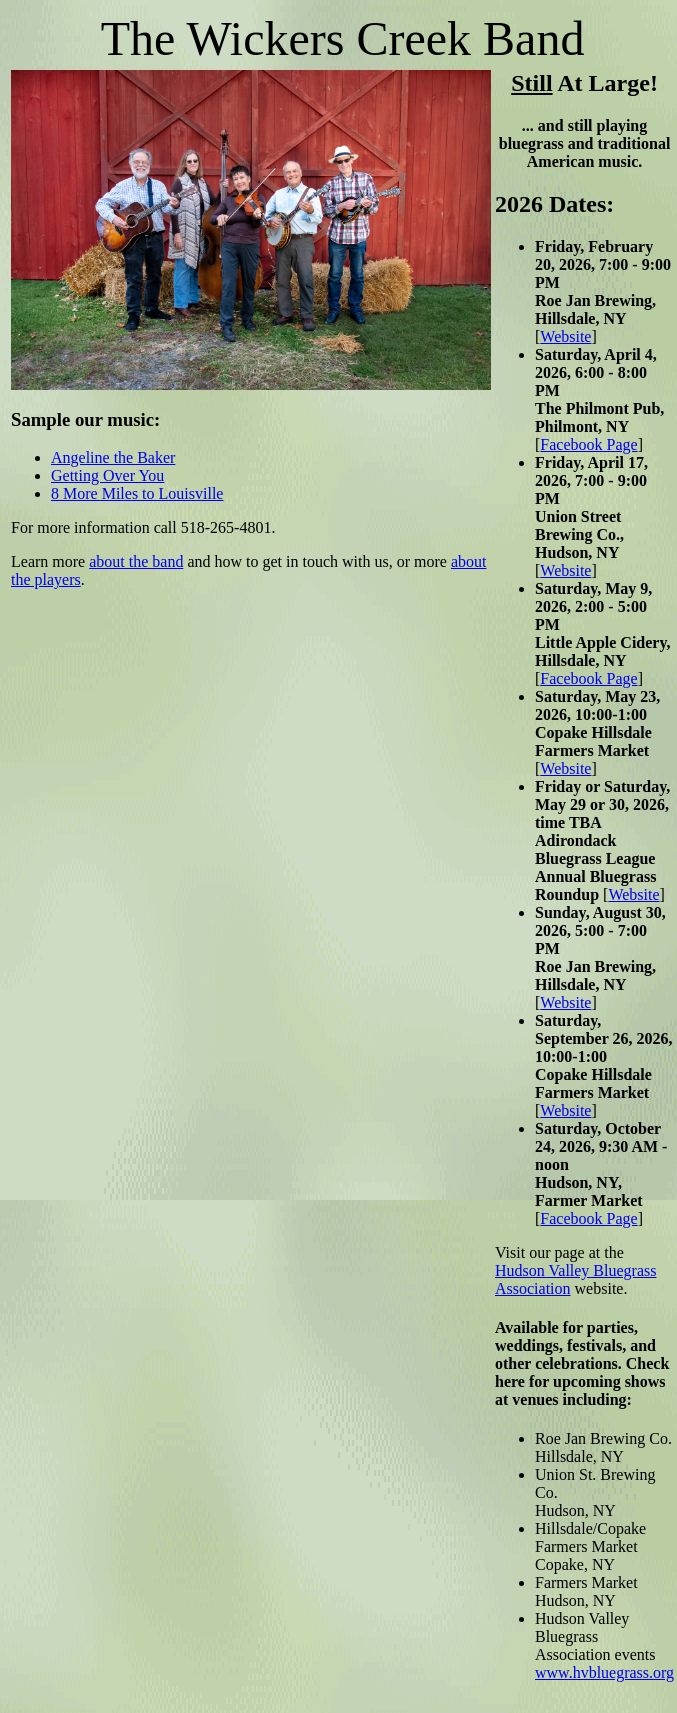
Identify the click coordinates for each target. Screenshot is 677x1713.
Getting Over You (107, 475)
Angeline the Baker (113, 457)
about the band (136, 561)
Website (565, 336)
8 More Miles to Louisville (137, 493)
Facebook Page (588, 444)
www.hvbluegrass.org (604, 1672)
